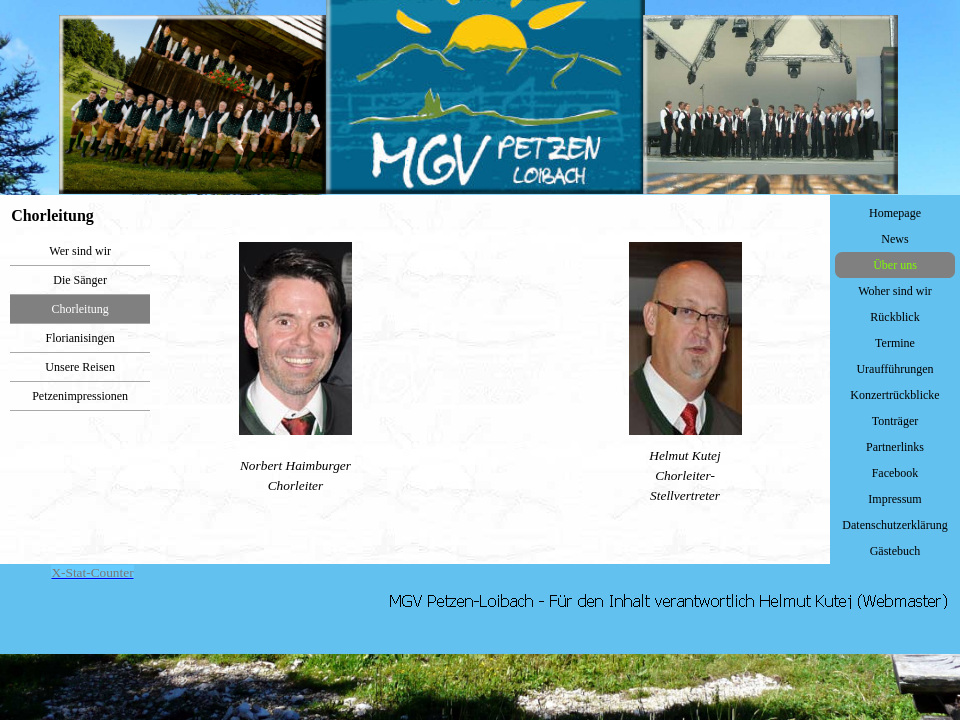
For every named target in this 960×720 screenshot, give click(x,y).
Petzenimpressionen (80, 396)
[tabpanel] (490, 374)
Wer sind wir (80, 251)
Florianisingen (79, 338)
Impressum (894, 499)
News (894, 239)
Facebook (895, 473)
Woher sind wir (895, 291)
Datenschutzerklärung (894, 525)
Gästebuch (895, 551)
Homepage (895, 213)
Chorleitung (79, 309)
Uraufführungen (894, 369)
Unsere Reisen (80, 367)
